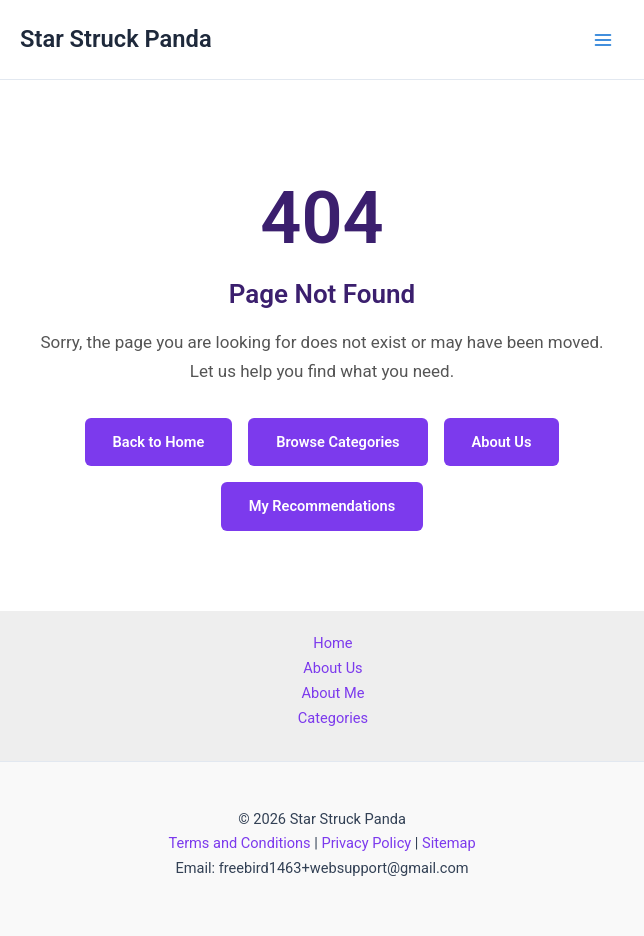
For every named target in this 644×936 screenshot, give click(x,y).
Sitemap (449, 843)
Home (332, 643)
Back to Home (159, 442)
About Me (332, 693)
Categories (333, 718)
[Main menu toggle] (603, 40)
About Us (502, 442)
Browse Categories (337, 442)
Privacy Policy (366, 843)
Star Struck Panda (116, 39)
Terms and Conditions (239, 843)
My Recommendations (322, 506)
